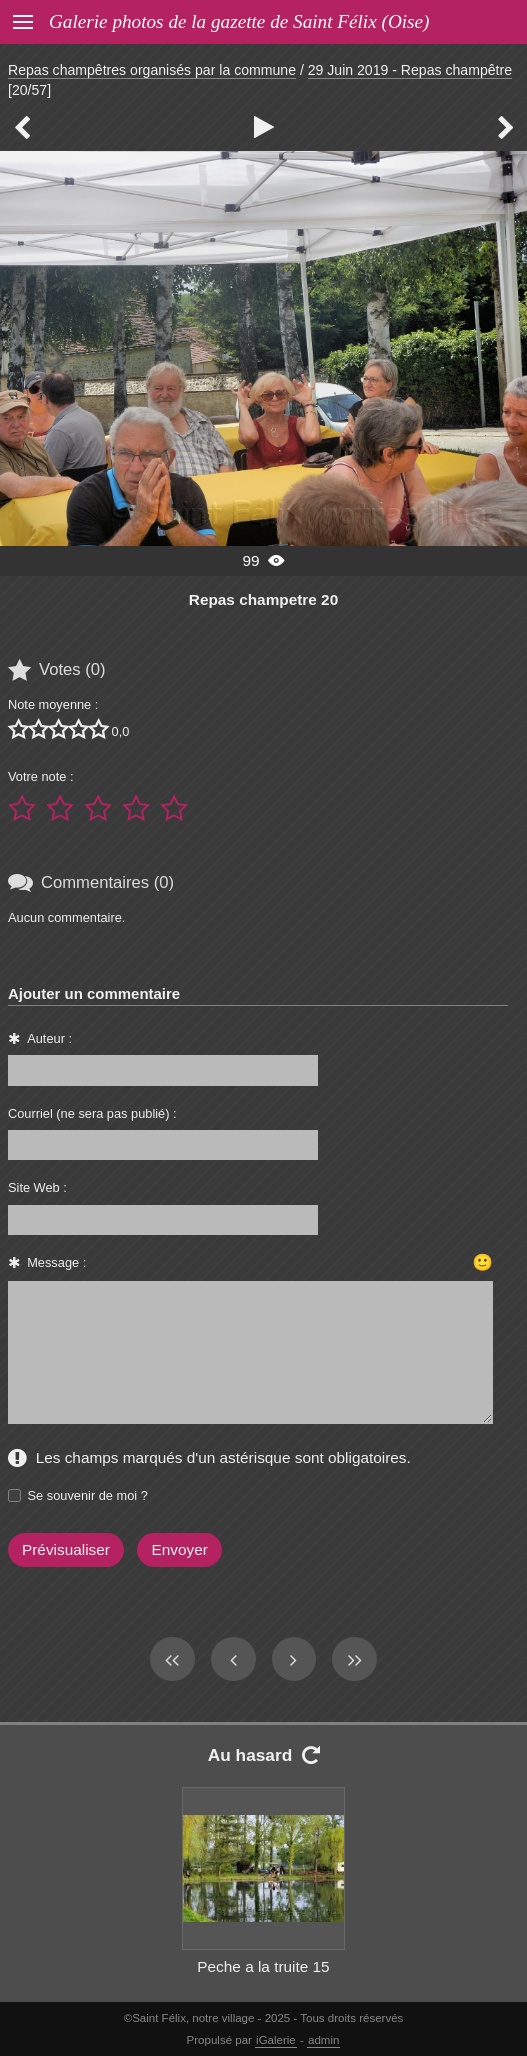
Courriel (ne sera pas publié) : (92, 1113)
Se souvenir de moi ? (88, 1495)
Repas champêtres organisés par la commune (152, 70)
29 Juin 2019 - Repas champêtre (410, 70)
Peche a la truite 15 (263, 1966)
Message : (56, 1262)
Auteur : (49, 1038)
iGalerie (276, 2040)
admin (323, 2040)
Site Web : (37, 1187)
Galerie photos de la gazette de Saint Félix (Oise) (239, 21)
